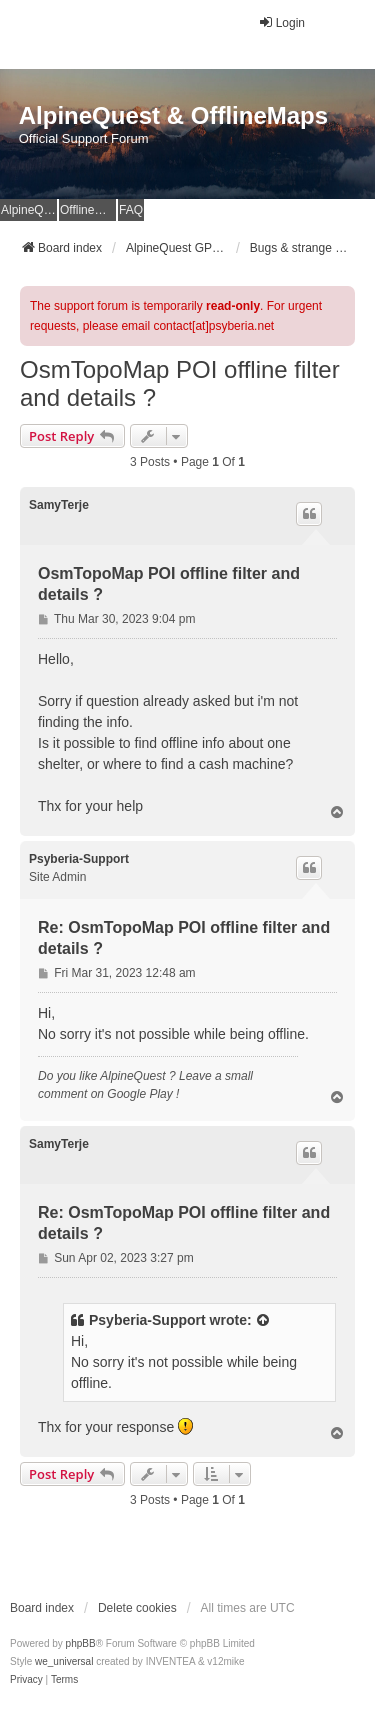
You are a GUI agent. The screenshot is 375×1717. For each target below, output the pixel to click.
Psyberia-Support (79, 859)
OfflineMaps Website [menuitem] (88, 210)
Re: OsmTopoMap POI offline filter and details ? (184, 938)
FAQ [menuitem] (131, 210)
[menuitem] (26, 1680)
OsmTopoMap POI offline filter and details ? (180, 383)
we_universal (64, 1661)
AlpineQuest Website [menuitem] (29, 210)
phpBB (81, 1643)
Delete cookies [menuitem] (137, 1608)
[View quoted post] (264, 1320)
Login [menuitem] (281, 22)
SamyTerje (59, 505)
